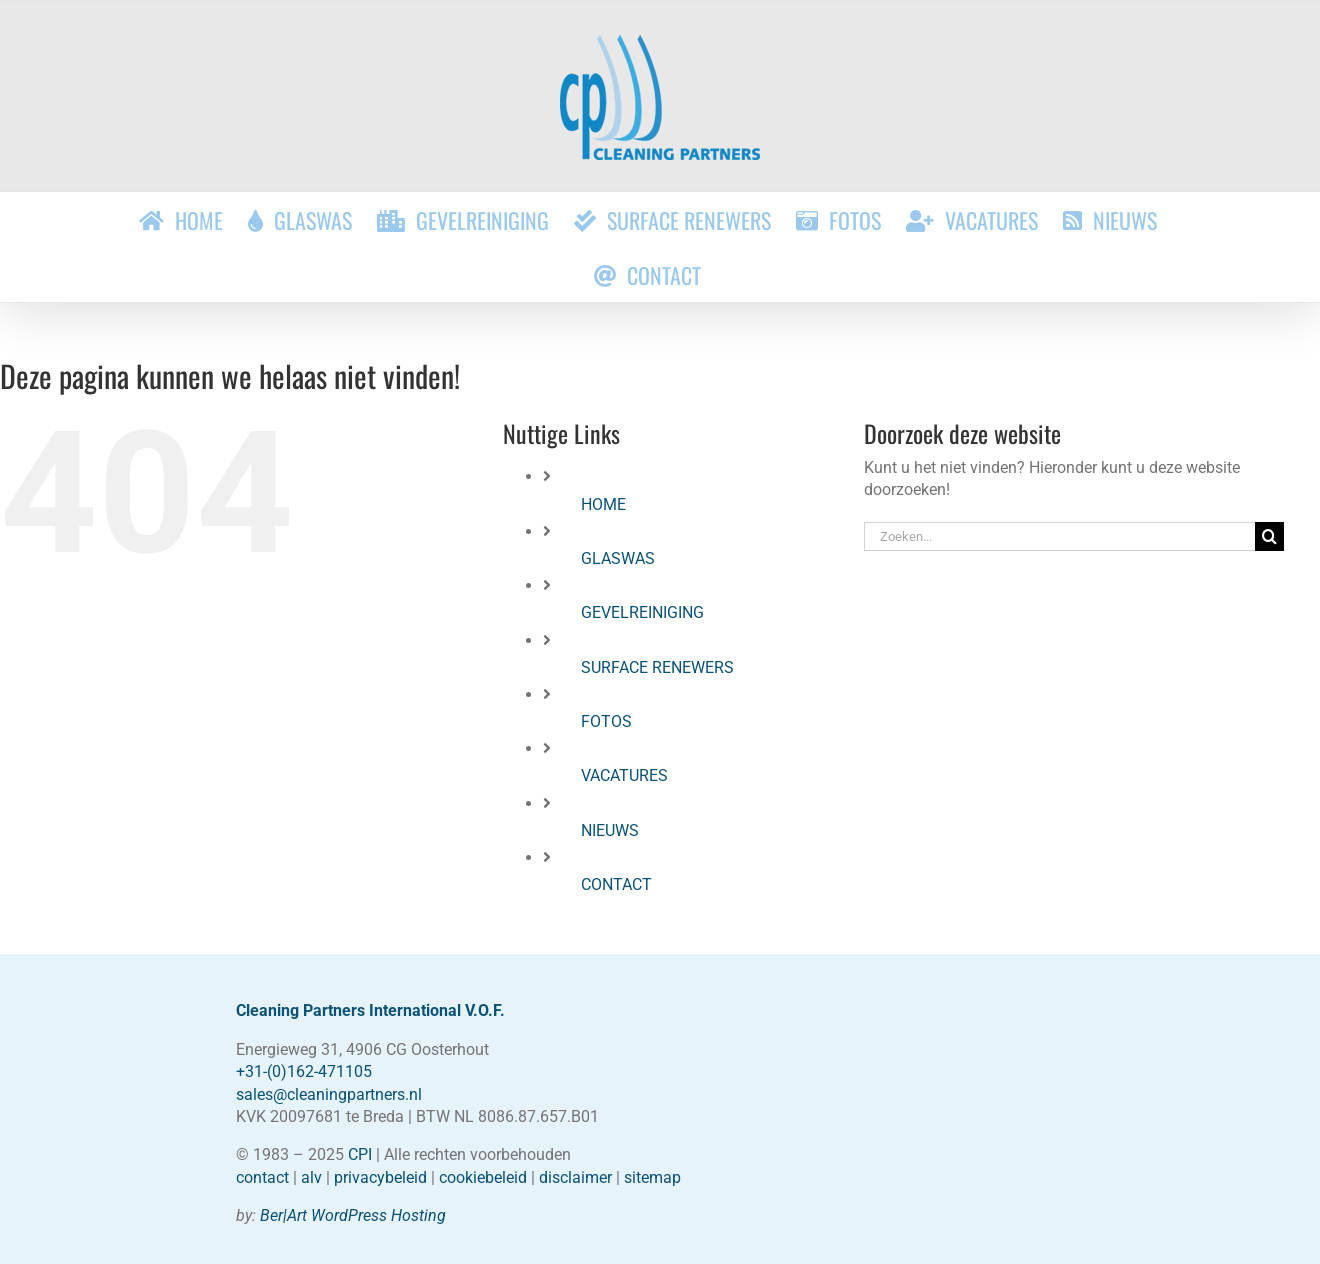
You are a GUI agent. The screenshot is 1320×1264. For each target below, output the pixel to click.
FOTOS (606, 721)
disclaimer (575, 1177)
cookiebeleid (483, 1177)
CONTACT (616, 884)
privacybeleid (380, 1177)
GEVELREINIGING (642, 612)
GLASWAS (618, 558)
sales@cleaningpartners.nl (329, 1094)
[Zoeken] (1269, 536)
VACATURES (624, 775)
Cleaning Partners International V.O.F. (370, 1010)
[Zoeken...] (1059, 536)
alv (311, 1177)
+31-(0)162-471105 (304, 1071)
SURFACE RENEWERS (657, 667)
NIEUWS (610, 830)
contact (262, 1177)
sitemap (652, 1177)
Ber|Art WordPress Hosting (353, 1215)
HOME (603, 504)
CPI (360, 1154)
